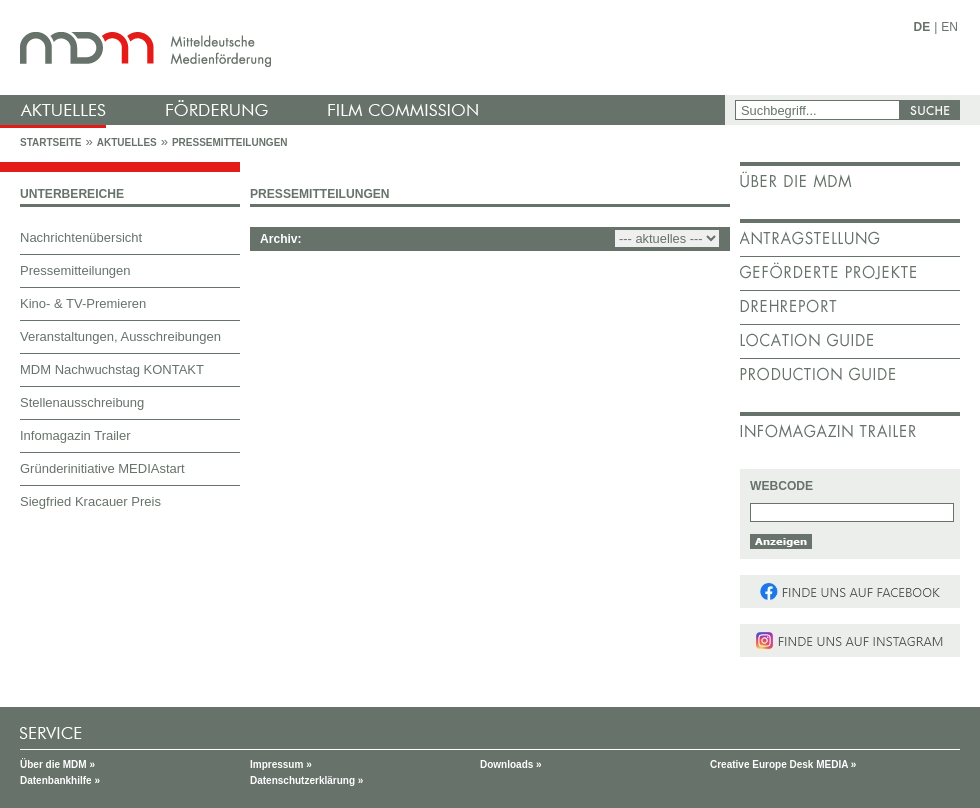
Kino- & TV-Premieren (83, 303)
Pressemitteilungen (230, 142)
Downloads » (511, 764)
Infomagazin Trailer (75, 435)
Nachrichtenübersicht (81, 237)
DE (922, 27)
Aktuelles (127, 142)
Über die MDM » (57, 764)
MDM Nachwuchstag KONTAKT (112, 369)
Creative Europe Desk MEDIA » (783, 764)
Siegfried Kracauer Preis (90, 501)
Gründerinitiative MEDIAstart (102, 468)
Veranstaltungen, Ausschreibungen (120, 336)
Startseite (50, 142)
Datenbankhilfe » (60, 780)
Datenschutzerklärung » (306, 780)
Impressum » (281, 764)
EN (949, 27)
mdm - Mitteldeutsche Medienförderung (365, 47)
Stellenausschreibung (82, 402)
